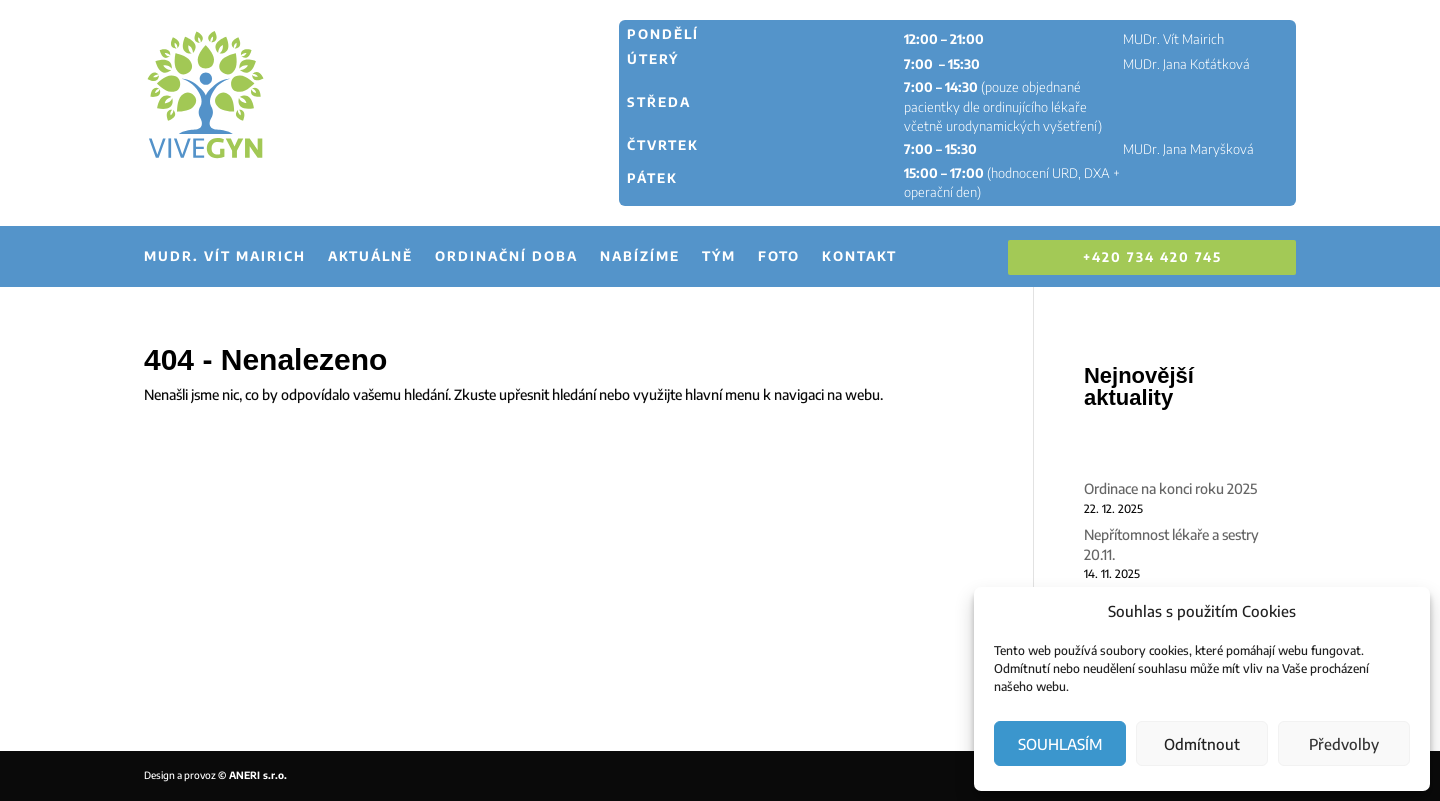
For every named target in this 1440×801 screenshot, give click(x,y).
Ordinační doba (506, 256)
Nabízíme (640, 256)
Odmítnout (1202, 744)
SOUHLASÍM (1060, 744)
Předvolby (1344, 744)
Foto (779, 256)
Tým (719, 256)
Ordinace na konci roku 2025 (1170, 488)
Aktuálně (370, 256)
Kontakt (859, 256)
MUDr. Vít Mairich (225, 256)
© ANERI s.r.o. (252, 775)
